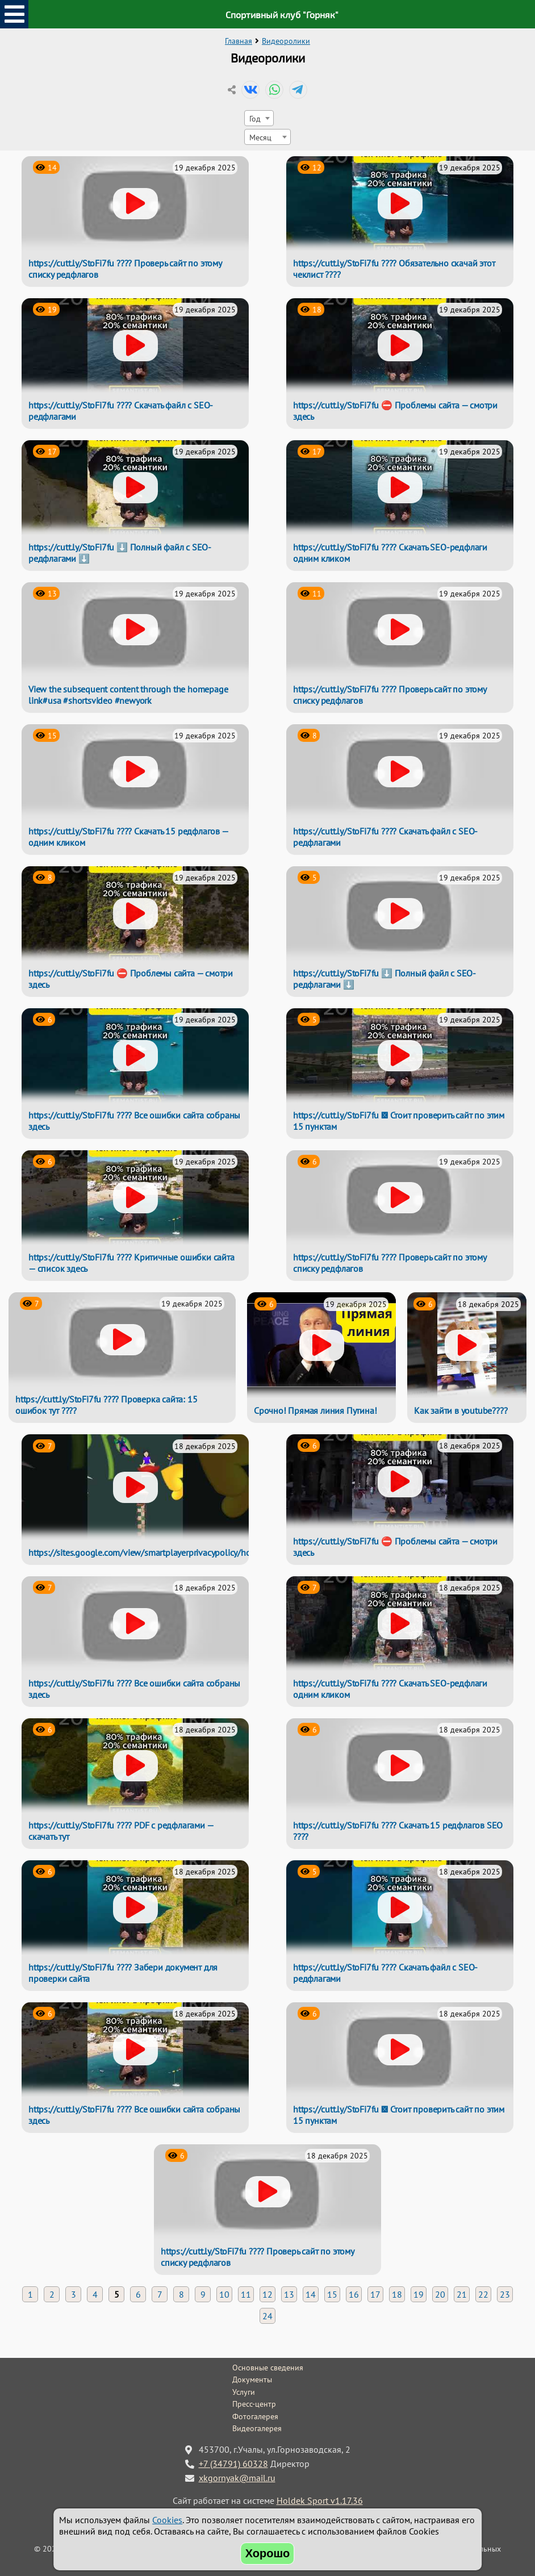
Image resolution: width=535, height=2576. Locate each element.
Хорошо (267, 2553)
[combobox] (259, 118)
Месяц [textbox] (260, 137)
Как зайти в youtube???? (460, 1410)
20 (440, 2294)
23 (505, 2294)
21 (462, 2294)
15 (332, 2294)
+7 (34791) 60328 (233, 2463)
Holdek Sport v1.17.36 (320, 2500)
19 (418, 2294)
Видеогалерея (257, 2428)
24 (267, 2316)
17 (375, 2294)
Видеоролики (286, 41)
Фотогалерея (255, 2416)
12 (267, 2294)
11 (246, 2294)
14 (311, 2294)
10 (224, 2294)
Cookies (167, 2519)
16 (354, 2294)
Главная (238, 41)
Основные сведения (267, 2368)
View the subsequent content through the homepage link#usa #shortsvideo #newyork (128, 694)
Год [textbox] (255, 118)
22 (483, 2294)
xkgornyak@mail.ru (237, 2477)
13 (289, 2294)
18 (397, 2294)
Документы (252, 2379)
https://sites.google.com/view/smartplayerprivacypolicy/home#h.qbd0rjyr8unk (176, 1552)
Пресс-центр (254, 2404)
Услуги (243, 2392)
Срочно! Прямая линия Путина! (315, 1410)
